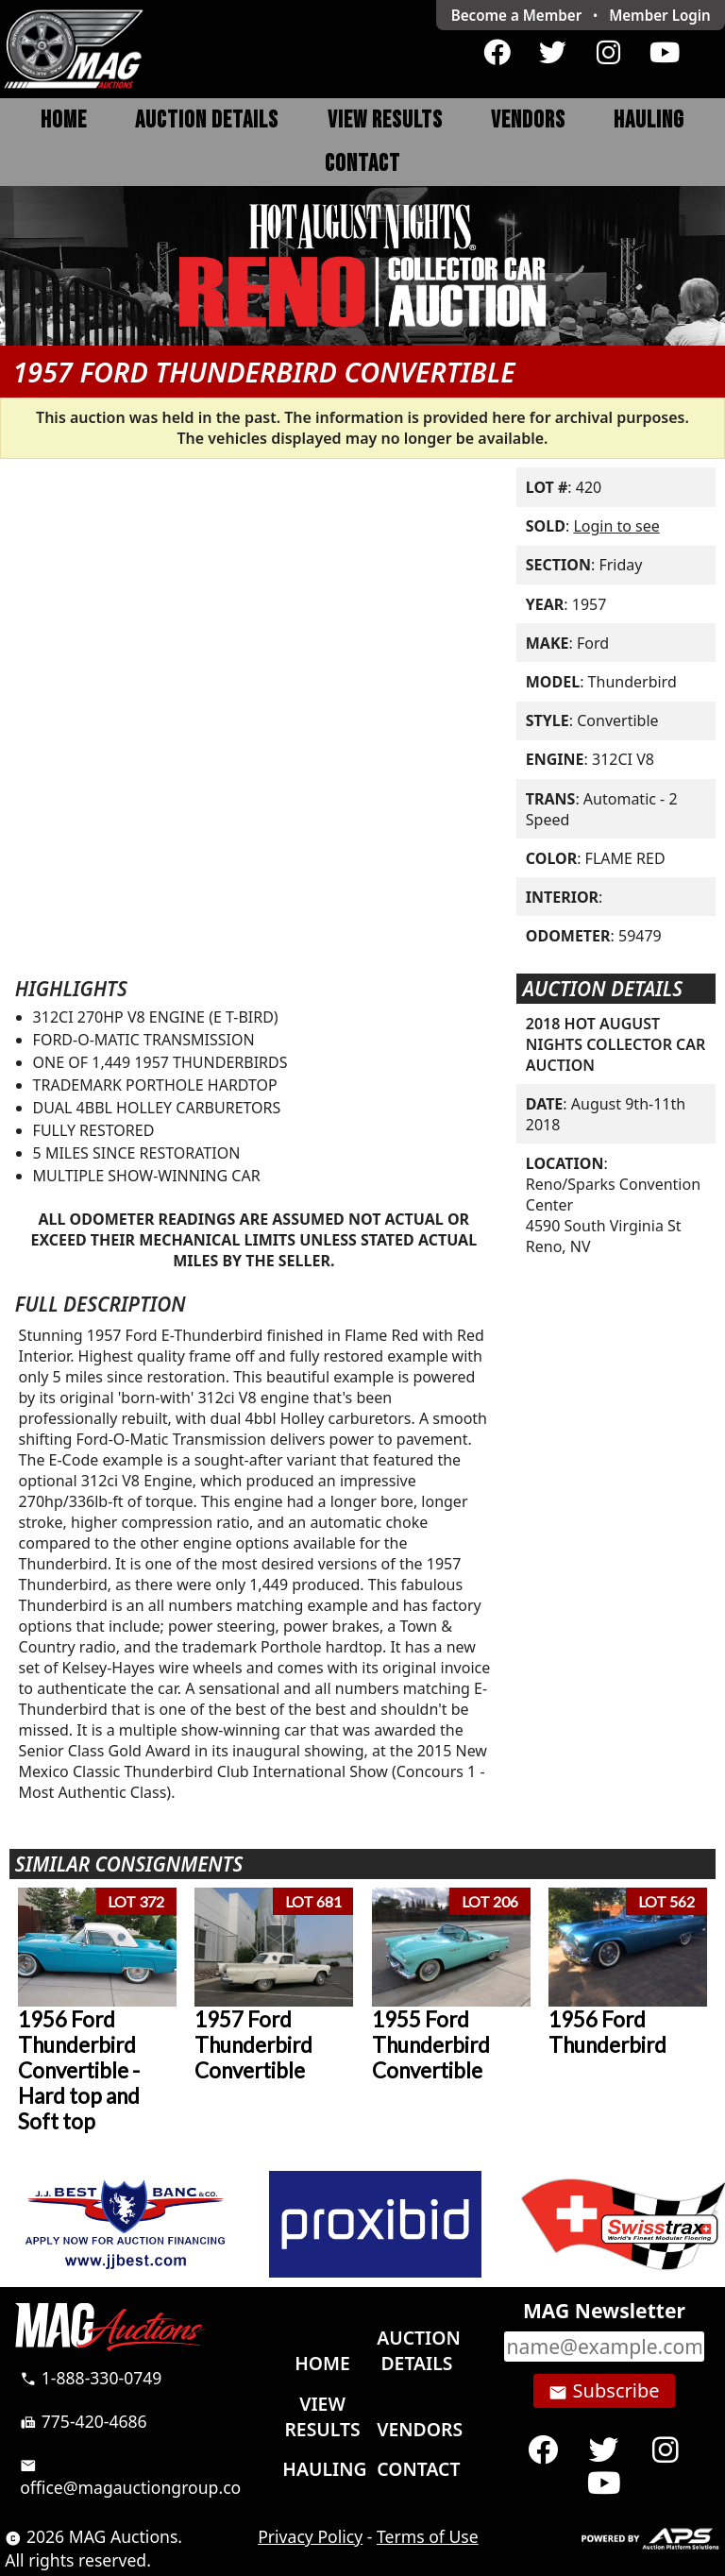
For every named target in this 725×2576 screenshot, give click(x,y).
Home (64, 120)
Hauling (649, 120)
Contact (362, 163)
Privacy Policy (310, 2536)
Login (660, 15)
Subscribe (603, 2391)
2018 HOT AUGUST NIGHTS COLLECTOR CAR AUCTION (616, 1044)
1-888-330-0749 (90, 2377)
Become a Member (516, 15)
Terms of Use (428, 2536)
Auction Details (206, 120)
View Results (385, 120)
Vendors (528, 120)
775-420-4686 (83, 2421)
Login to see (616, 526)
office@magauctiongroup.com (138, 2477)
